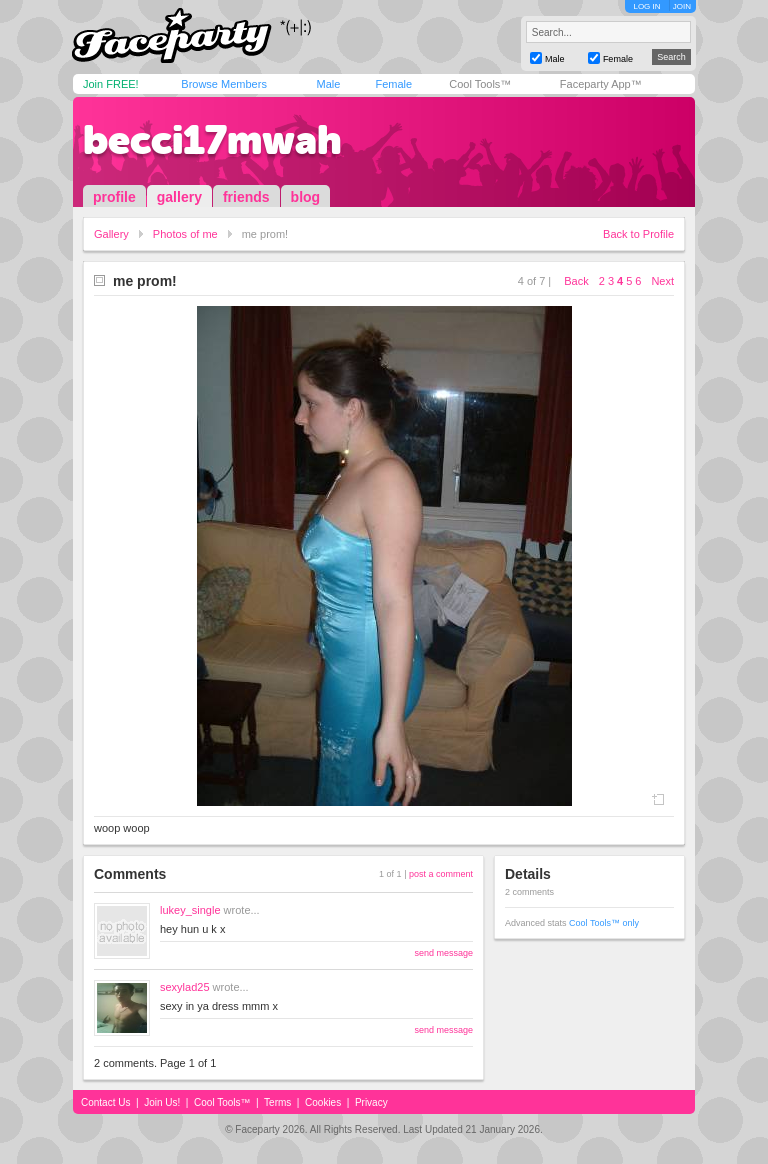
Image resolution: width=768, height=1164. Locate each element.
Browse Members (224, 84)
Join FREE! (111, 84)
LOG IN (646, 6)
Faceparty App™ (601, 84)
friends (246, 197)
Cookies (323, 1102)
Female (393, 84)
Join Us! (162, 1102)
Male (328, 84)
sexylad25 (185, 987)
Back (576, 281)
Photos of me (185, 234)
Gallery (111, 234)
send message (443, 953)
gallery (179, 197)
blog (306, 197)
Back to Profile (638, 234)
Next (662, 281)
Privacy (371, 1102)
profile (114, 197)
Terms (277, 1102)
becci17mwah (212, 140)
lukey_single (190, 910)
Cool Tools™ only (604, 923)
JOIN (682, 6)
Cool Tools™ (480, 84)
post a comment (441, 874)
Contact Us (105, 1102)
